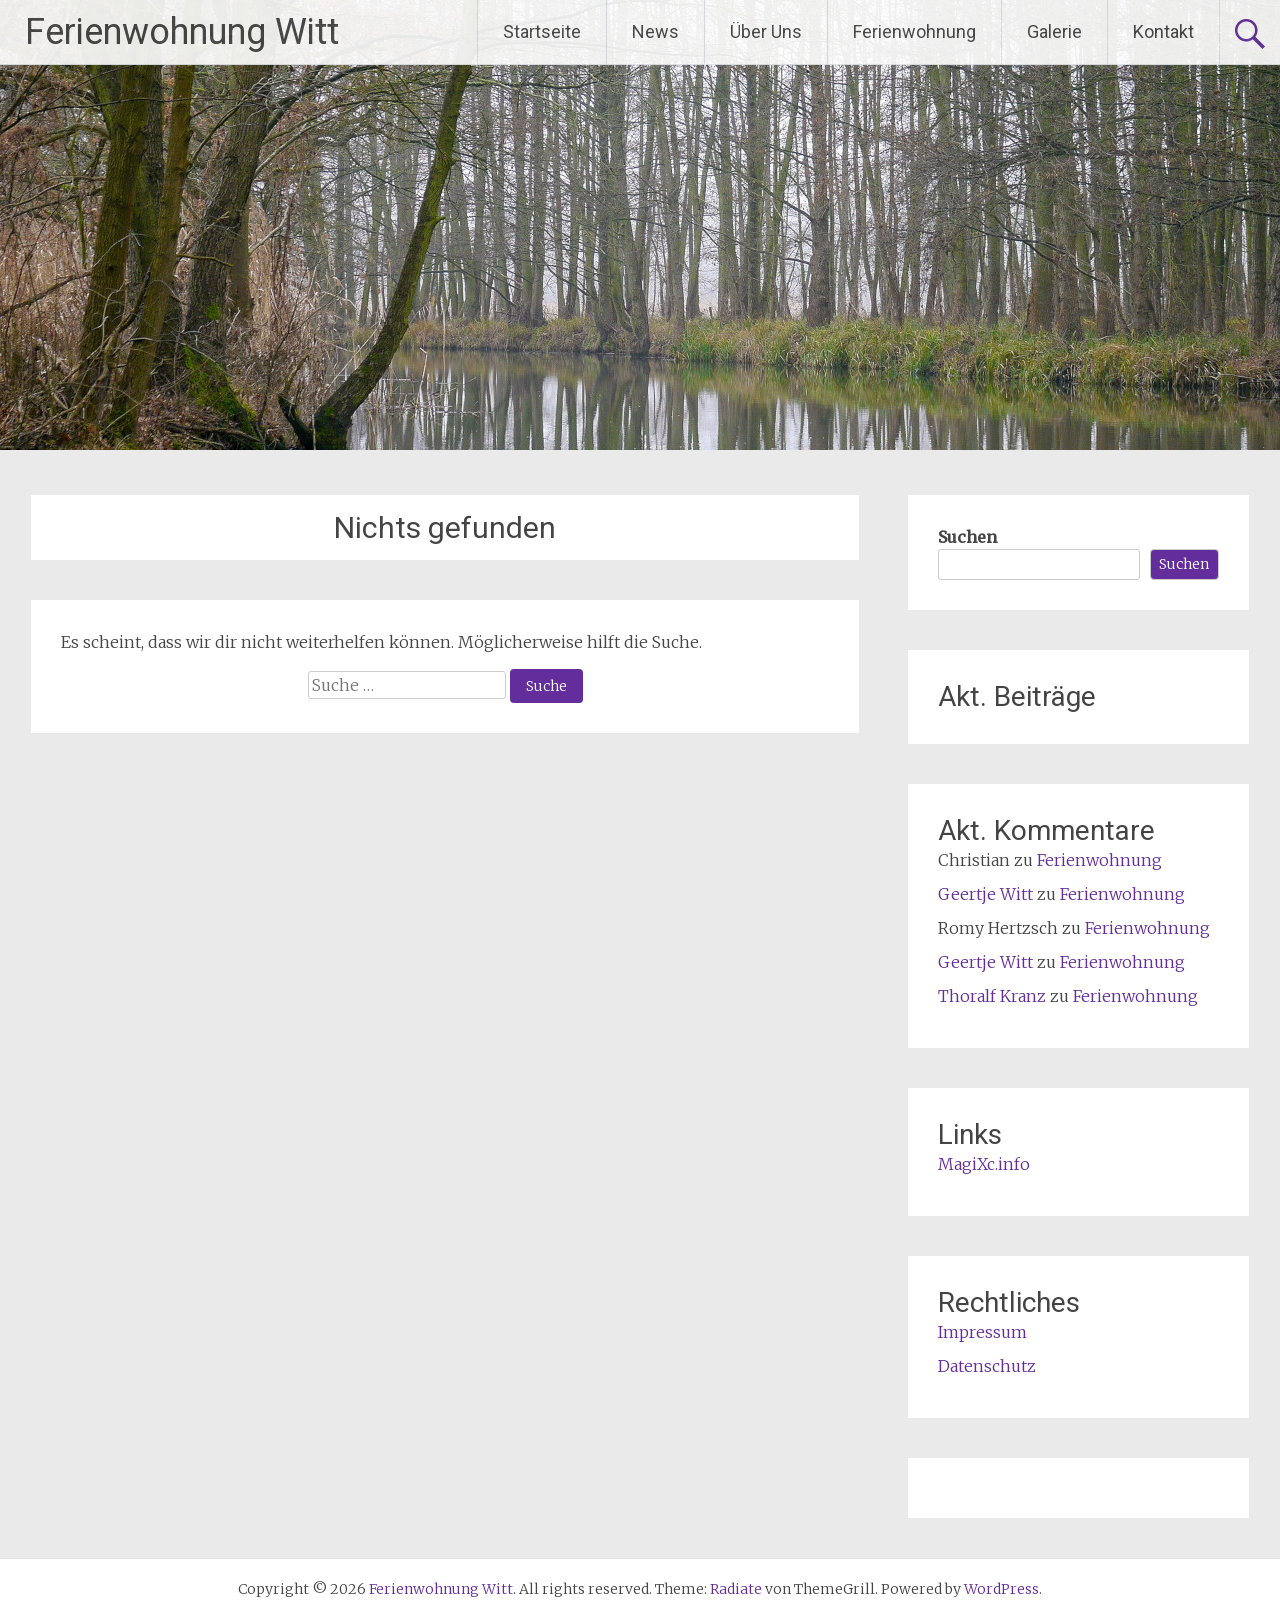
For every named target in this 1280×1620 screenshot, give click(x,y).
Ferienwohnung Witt (182, 32)
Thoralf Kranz (992, 996)
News (655, 31)
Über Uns (766, 31)
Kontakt (1163, 31)
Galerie (1054, 31)
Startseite (542, 31)
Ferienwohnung (914, 31)
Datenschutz (987, 1366)
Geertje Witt (985, 894)
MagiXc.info (984, 1164)
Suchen (967, 537)
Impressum (982, 1332)
